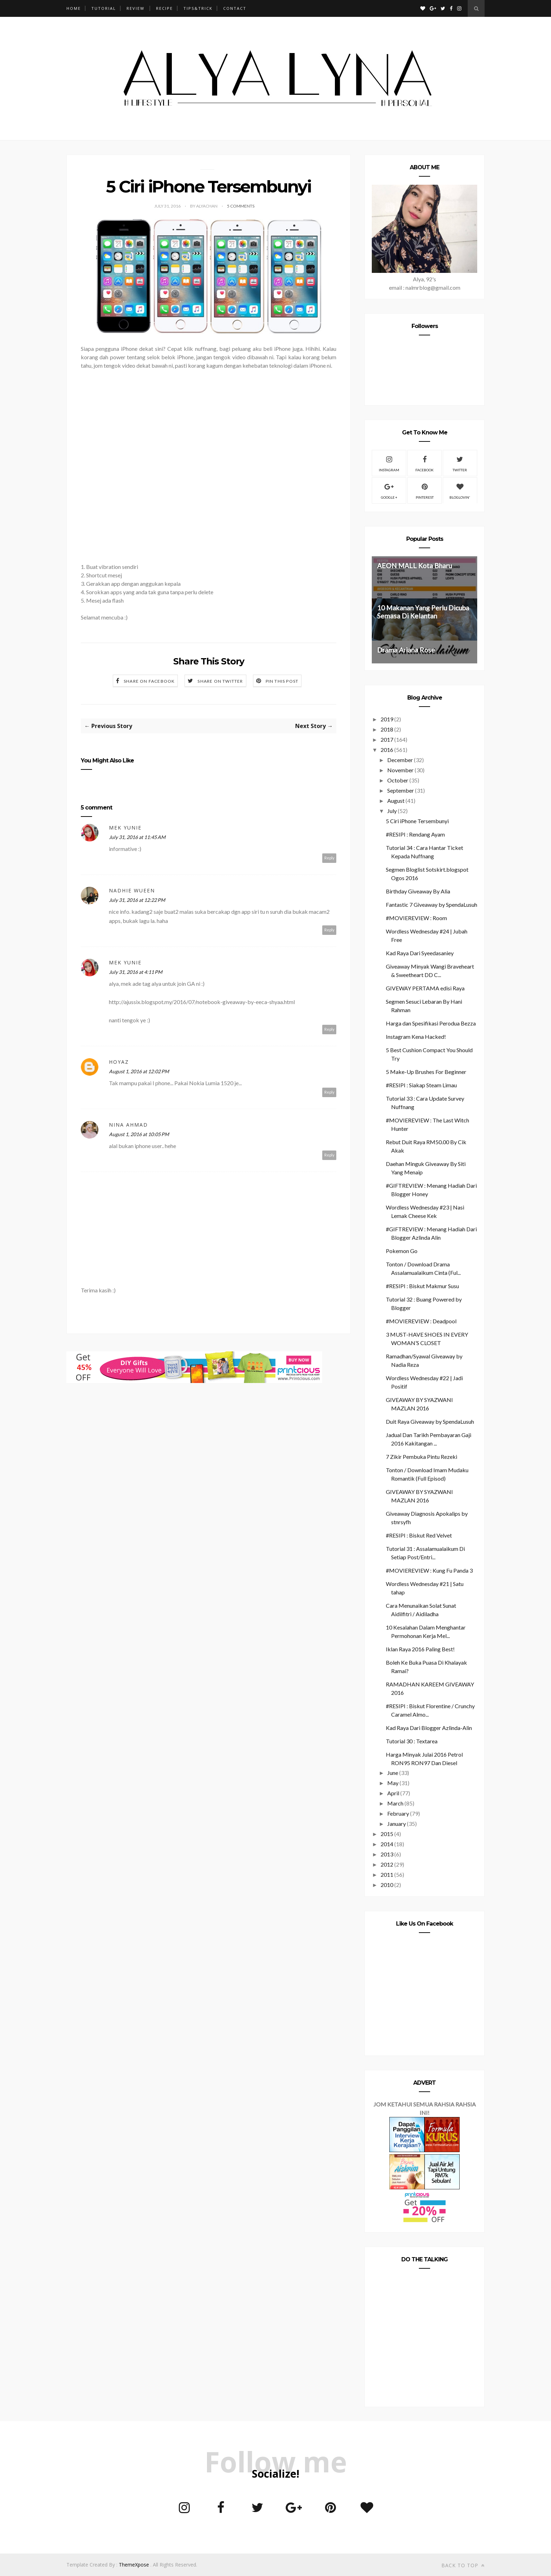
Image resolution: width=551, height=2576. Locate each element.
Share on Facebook (149, 681)
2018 (387, 729)
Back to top (463, 2565)
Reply (329, 858)
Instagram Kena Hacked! (416, 1036)
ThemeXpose (133, 2564)
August (395, 800)
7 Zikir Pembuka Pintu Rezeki (421, 1456)
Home (73, 8)
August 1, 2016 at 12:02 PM (139, 1071)
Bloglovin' (459, 490)
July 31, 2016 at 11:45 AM (137, 837)
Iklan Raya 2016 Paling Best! (420, 1649)
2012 (387, 1864)
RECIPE (164, 8)
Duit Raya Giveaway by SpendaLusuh (430, 1421)
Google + (389, 490)
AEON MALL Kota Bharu (414, 566)
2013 (387, 1854)
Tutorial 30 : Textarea (411, 1741)
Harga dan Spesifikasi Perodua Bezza (431, 1023)
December (400, 759)
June (392, 1772)
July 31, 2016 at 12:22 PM (137, 900)
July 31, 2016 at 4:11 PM (135, 972)
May (392, 1782)
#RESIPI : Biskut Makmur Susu (422, 1286)
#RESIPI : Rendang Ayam (415, 834)
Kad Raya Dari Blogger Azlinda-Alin (429, 1727)
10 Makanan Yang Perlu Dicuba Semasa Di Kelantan (423, 612)
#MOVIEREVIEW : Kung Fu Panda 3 (429, 1570)
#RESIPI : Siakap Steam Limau (421, 1085)
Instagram (389, 463)
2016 (387, 749)
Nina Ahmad (128, 1124)
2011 (387, 1874)
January (396, 1823)
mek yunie (125, 827)
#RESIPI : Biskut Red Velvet (419, 1535)
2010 (387, 1884)
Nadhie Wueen (132, 890)
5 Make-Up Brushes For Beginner (426, 1071)
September (400, 790)
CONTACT (234, 8)
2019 (387, 719)
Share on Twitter (220, 681)
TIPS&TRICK (198, 8)
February (398, 1813)
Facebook (424, 463)
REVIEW (135, 8)
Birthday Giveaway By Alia (418, 891)
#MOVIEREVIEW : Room (416, 918)
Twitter (460, 463)
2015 (387, 1833)
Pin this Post (282, 681)
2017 (387, 739)
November (400, 770)
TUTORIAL (103, 8)
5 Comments (240, 206)
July (392, 810)
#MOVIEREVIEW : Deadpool (421, 1321)
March (395, 1803)
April (393, 1793)
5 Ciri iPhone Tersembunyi (417, 821)
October (397, 780)
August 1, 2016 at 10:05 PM (139, 1134)
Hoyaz (119, 1061)
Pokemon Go (401, 1250)
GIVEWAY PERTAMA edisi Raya (425, 988)
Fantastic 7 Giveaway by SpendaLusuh (431, 904)
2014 (387, 1844)
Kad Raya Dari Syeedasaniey (420, 953)
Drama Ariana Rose (406, 650)
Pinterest (425, 490)
